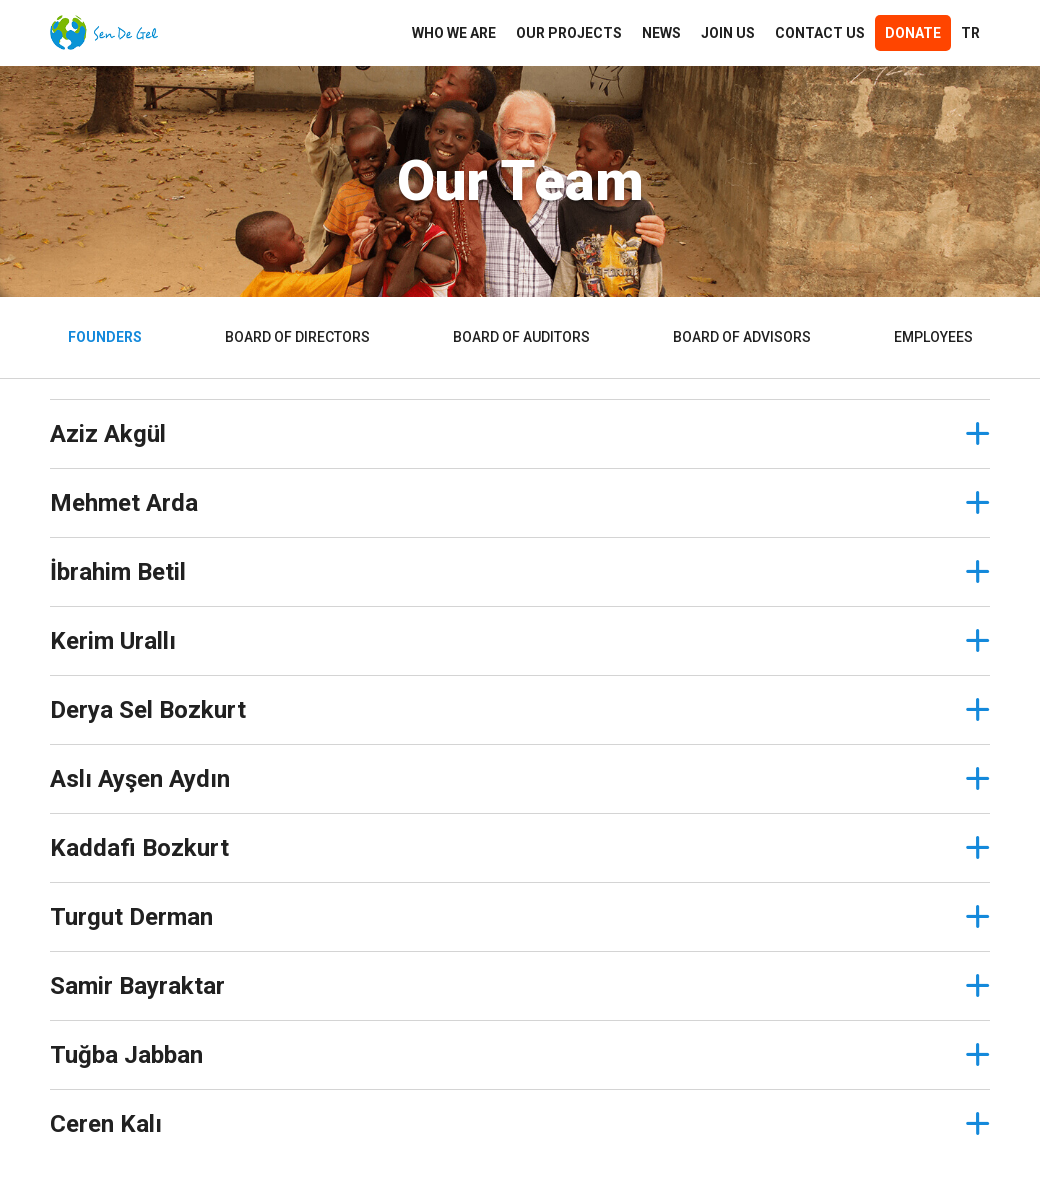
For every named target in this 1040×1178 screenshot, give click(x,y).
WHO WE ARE (454, 33)
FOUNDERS (105, 337)
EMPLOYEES (933, 337)
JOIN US (728, 33)
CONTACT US (820, 33)
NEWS (661, 33)
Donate (913, 33)
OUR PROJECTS (569, 33)
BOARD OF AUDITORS (521, 337)
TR (970, 33)
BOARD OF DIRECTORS (297, 337)
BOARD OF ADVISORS (742, 337)
